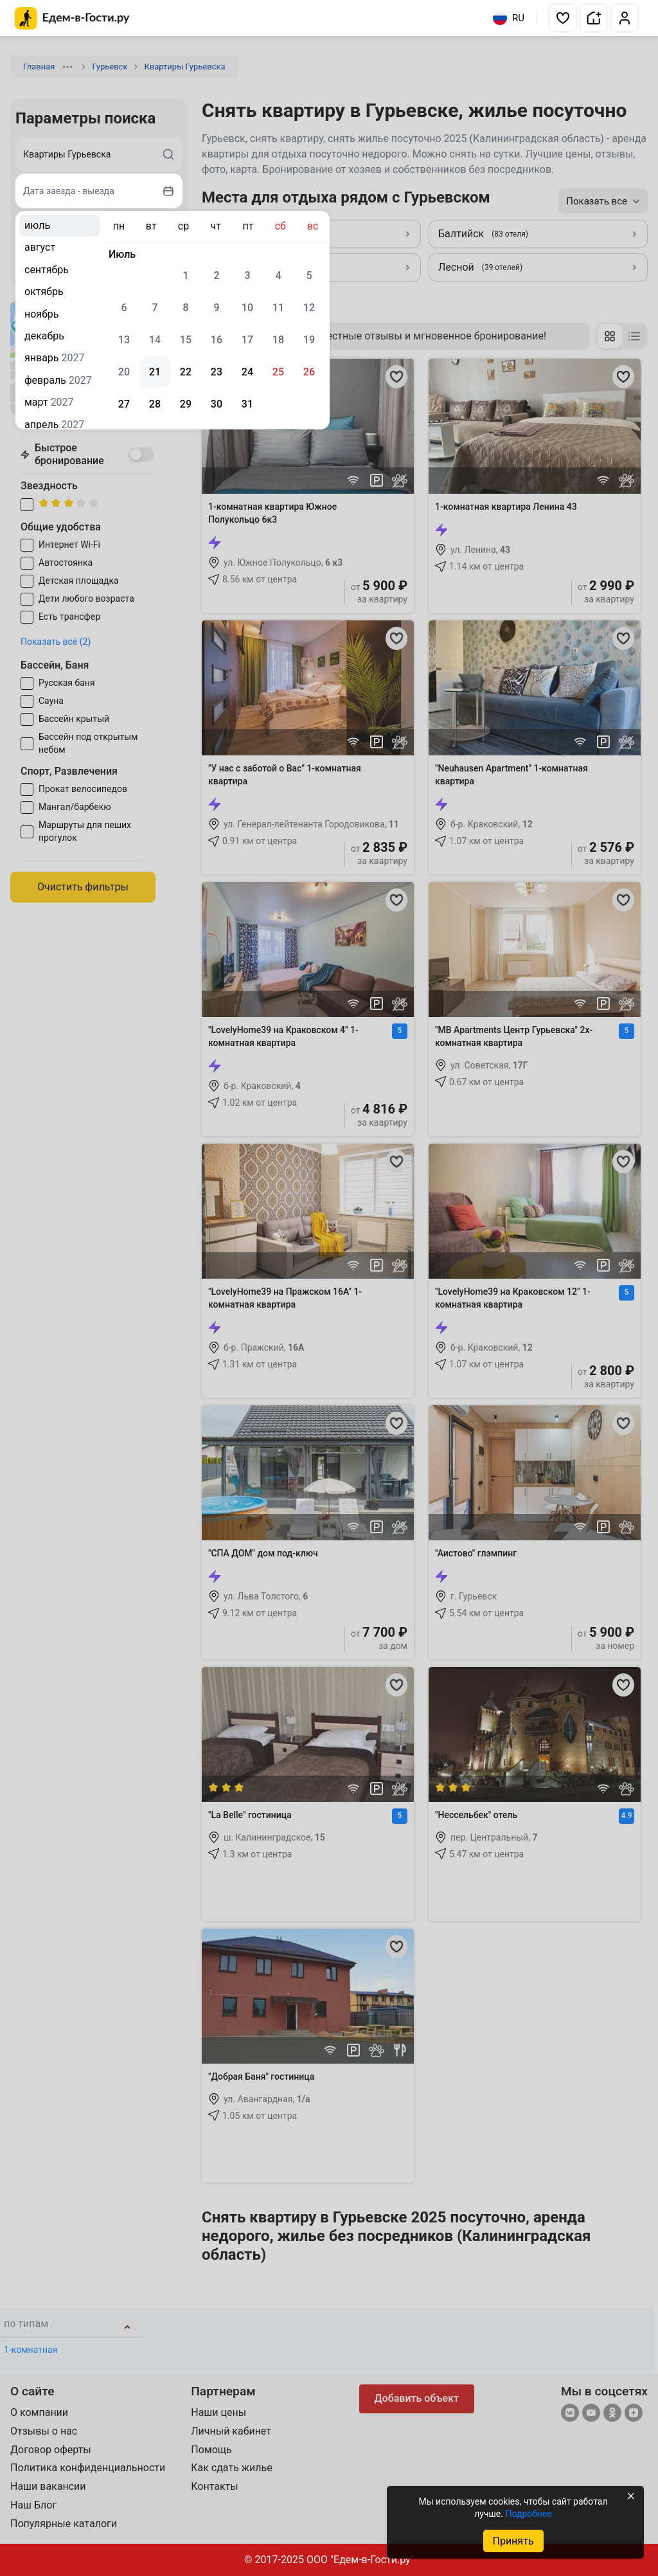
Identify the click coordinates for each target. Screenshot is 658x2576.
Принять (512, 2541)
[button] (563, 18)
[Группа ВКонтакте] (570, 2414)
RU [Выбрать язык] (508, 18)
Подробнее (528, 2513)
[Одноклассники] (612, 2414)
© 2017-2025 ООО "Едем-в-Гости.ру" (329, 2559)
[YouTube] (591, 2414)
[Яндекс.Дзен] (634, 2414)
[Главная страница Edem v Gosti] (72, 26)
